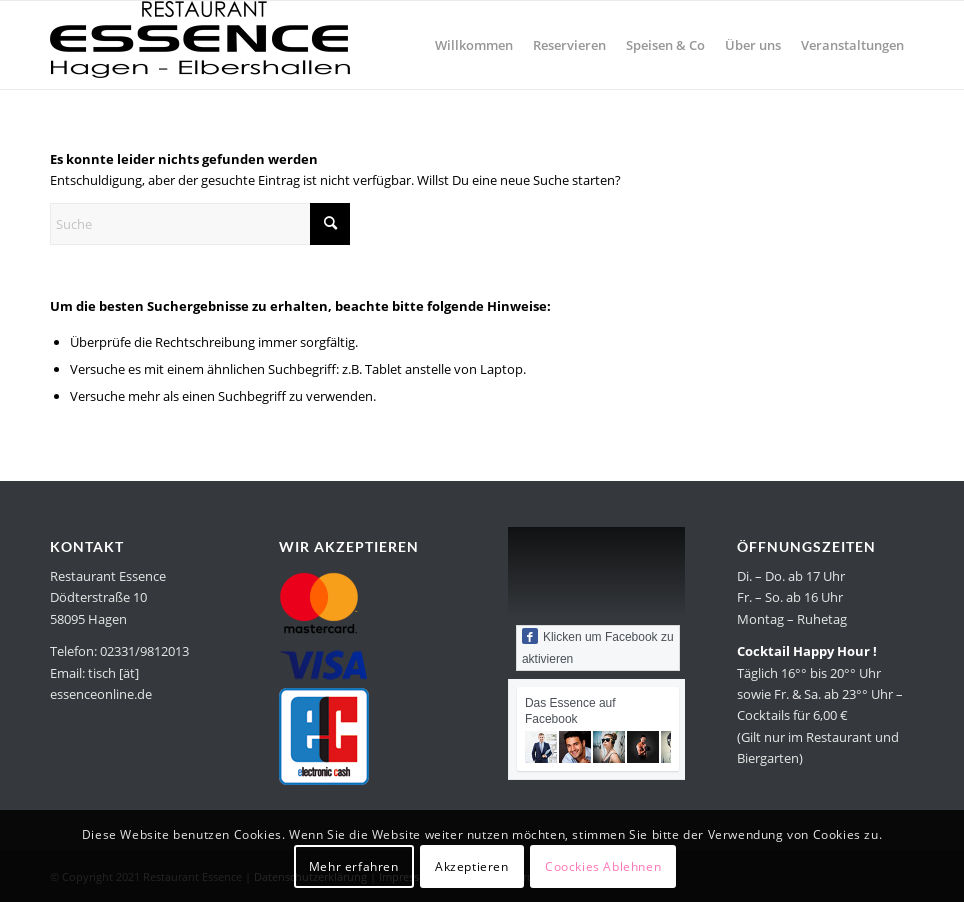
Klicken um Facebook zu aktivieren (598, 647)
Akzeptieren (472, 866)
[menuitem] (474, 45)
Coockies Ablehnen (603, 866)
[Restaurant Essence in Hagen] (200, 45)
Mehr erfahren (354, 866)
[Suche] (200, 224)
